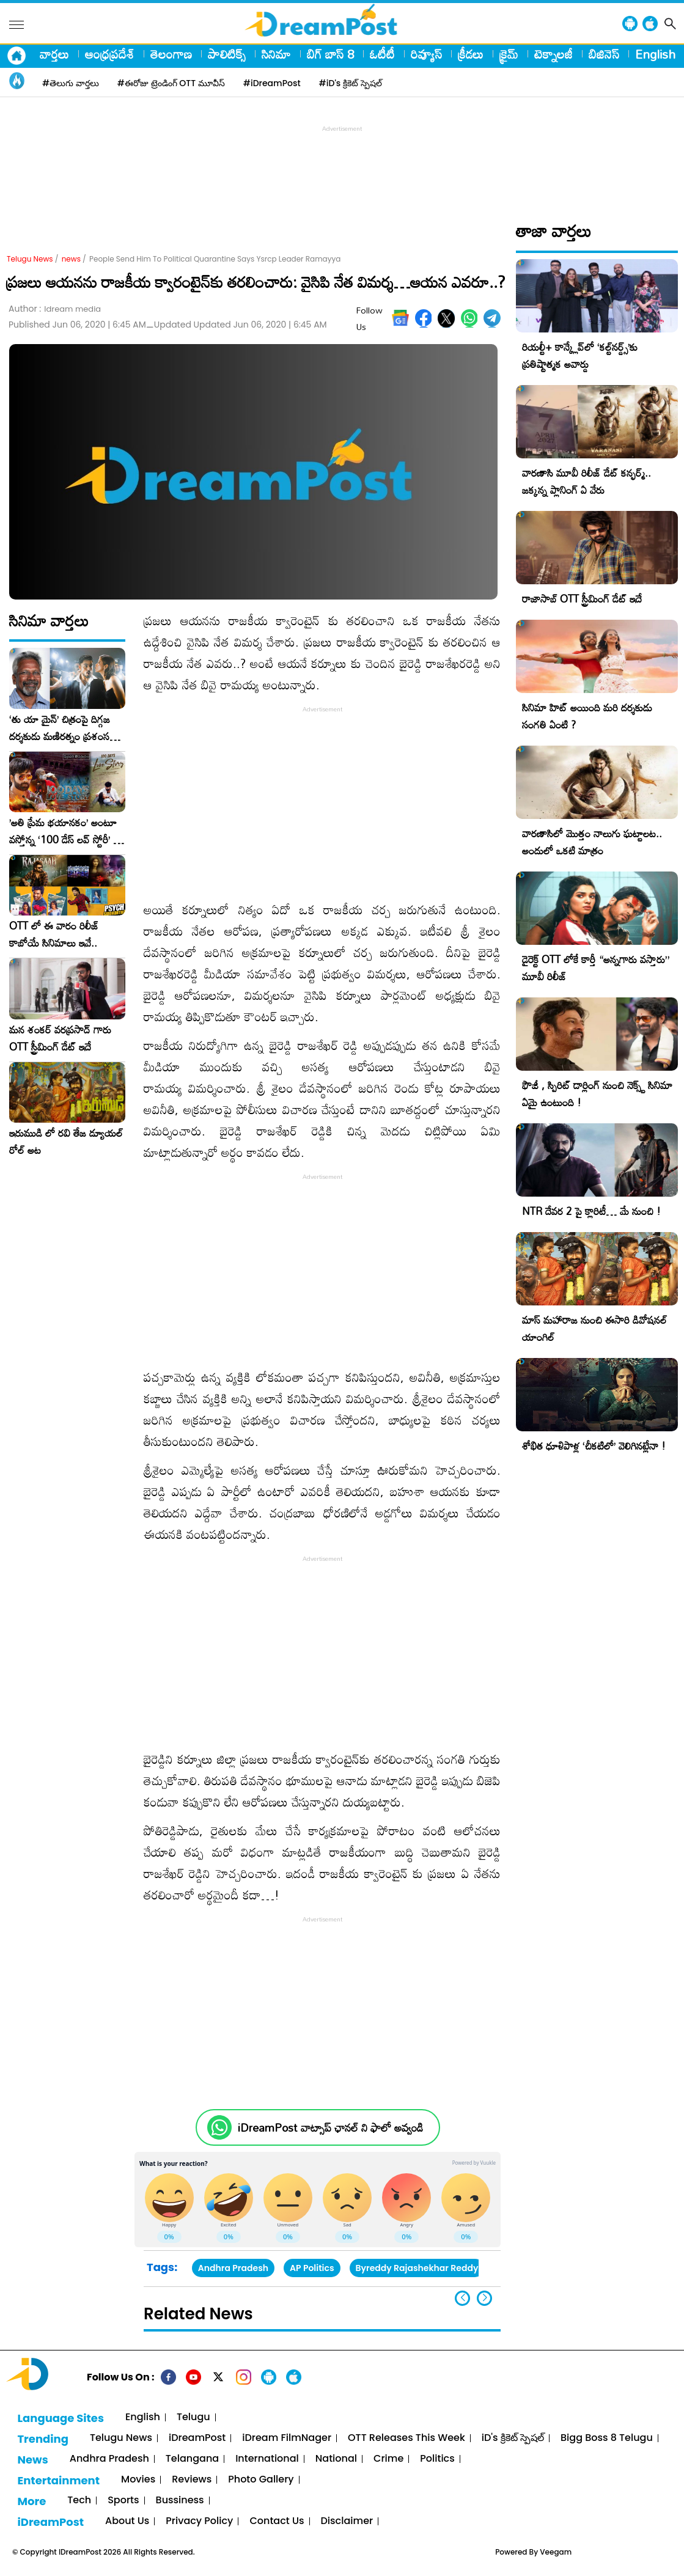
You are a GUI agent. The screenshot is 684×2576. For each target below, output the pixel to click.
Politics (437, 2459)
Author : (55, 309)
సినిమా (276, 53)
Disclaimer (347, 2521)
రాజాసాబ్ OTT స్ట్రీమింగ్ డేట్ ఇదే (582, 599)
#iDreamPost (272, 83)
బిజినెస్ (604, 53)
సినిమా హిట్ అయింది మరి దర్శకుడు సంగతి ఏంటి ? (587, 716)
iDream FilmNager (286, 2438)
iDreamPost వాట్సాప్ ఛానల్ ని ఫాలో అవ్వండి (330, 2127)
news (71, 259)
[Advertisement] (342, 162)
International (267, 2459)
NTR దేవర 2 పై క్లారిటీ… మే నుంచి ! (591, 1211)
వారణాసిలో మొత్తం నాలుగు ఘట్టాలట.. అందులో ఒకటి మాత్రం (592, 842)
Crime (388, 2459)
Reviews (191, 2480)
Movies (138, 2480)
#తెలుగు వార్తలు (70, 83)
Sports (123, 2500)
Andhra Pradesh (233, 2268)
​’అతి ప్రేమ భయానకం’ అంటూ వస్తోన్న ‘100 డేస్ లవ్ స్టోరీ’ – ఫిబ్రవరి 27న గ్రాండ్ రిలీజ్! (64, 831)
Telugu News (30, 259)
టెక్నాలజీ (553, 53)
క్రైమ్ (508, 53)
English (655, 53)
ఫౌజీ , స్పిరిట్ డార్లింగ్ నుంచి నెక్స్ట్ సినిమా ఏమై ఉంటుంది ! (597, 1093)
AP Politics (312, 2268)
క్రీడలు (471, 53)
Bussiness (180, 2500)
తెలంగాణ (171, 53)
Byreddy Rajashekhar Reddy (417, 2268)
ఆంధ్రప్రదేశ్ (109, 53)
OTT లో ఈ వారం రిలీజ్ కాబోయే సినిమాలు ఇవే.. (54, 934)
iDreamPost (197, 2438)
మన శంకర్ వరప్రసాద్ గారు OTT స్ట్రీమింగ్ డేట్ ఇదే (60, 1038)
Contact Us (276, 2521)
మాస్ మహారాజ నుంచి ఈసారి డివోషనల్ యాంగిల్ (594, 1328)
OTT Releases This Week (406, 2438)
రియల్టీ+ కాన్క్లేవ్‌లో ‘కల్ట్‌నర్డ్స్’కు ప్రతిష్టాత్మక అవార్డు (580, 355)
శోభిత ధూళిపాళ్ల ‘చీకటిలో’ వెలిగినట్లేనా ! (594, 1446)
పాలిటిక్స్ (227, 53)
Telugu (193, 2417)
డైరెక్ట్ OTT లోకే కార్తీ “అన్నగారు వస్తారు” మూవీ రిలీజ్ (595, 967)
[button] (484, 2298)
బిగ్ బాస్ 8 (330, 53)
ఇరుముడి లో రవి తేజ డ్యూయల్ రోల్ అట (66, 1142)
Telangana (192, 2459)
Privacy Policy (199, 2521)
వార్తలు (54, 53)
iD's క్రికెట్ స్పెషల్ (513, 2438)
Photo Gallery (260, 2480)
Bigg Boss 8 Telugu (607, 2438)
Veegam (556, 2552)
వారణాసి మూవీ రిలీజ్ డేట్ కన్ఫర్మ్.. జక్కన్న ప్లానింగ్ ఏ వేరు (586, 481)
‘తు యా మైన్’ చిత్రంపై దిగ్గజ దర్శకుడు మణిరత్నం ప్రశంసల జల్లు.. (62, 728)
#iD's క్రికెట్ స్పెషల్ (350, 83)
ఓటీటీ (382, 53)
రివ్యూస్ (426, 53)
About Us (127, 2521)
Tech (79, 2500)
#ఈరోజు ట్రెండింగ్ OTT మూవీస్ (171, 83)
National (336, 2459)
